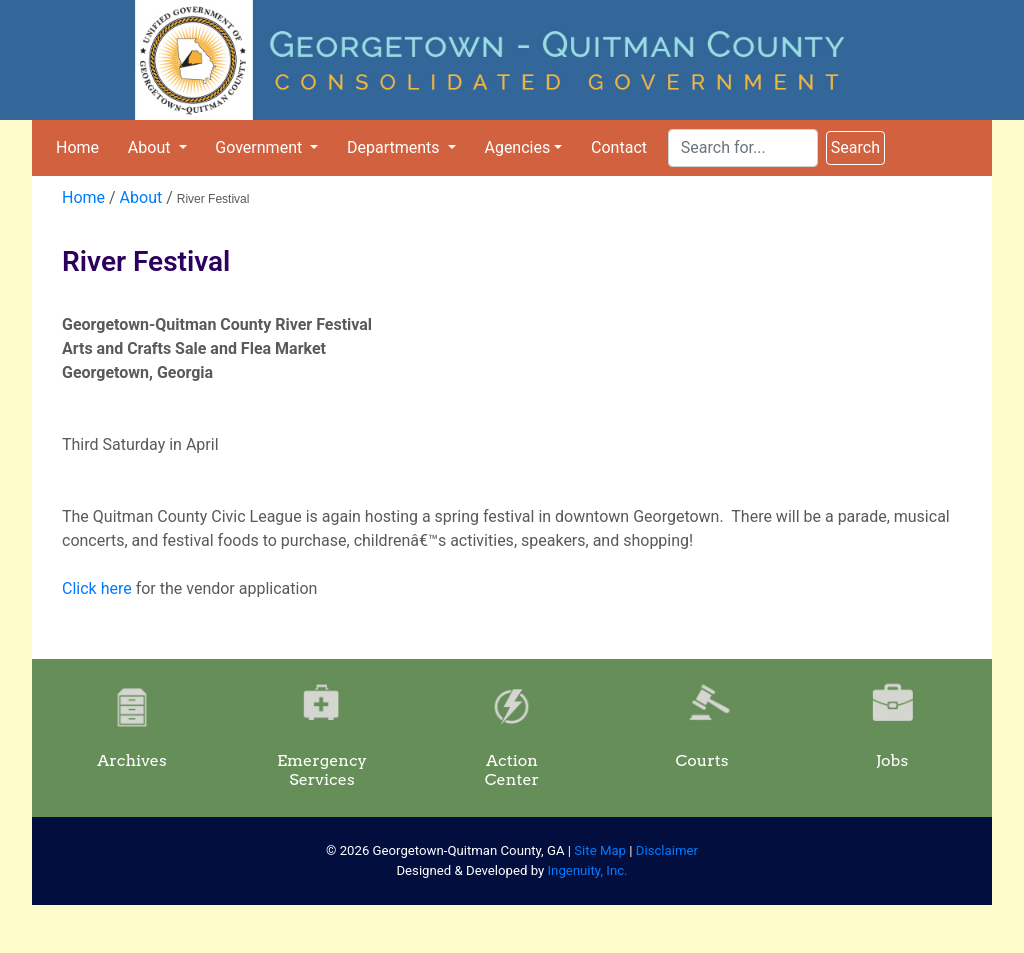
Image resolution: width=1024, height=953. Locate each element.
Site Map (600, 850)
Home (77, 147)
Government (260, 147)
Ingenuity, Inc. (588, 870)
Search (855, 147)
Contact (619, 147)
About (151, 147)
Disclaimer (667, 850)
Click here (97, 588)
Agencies (517, 147)
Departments (395, 147)
